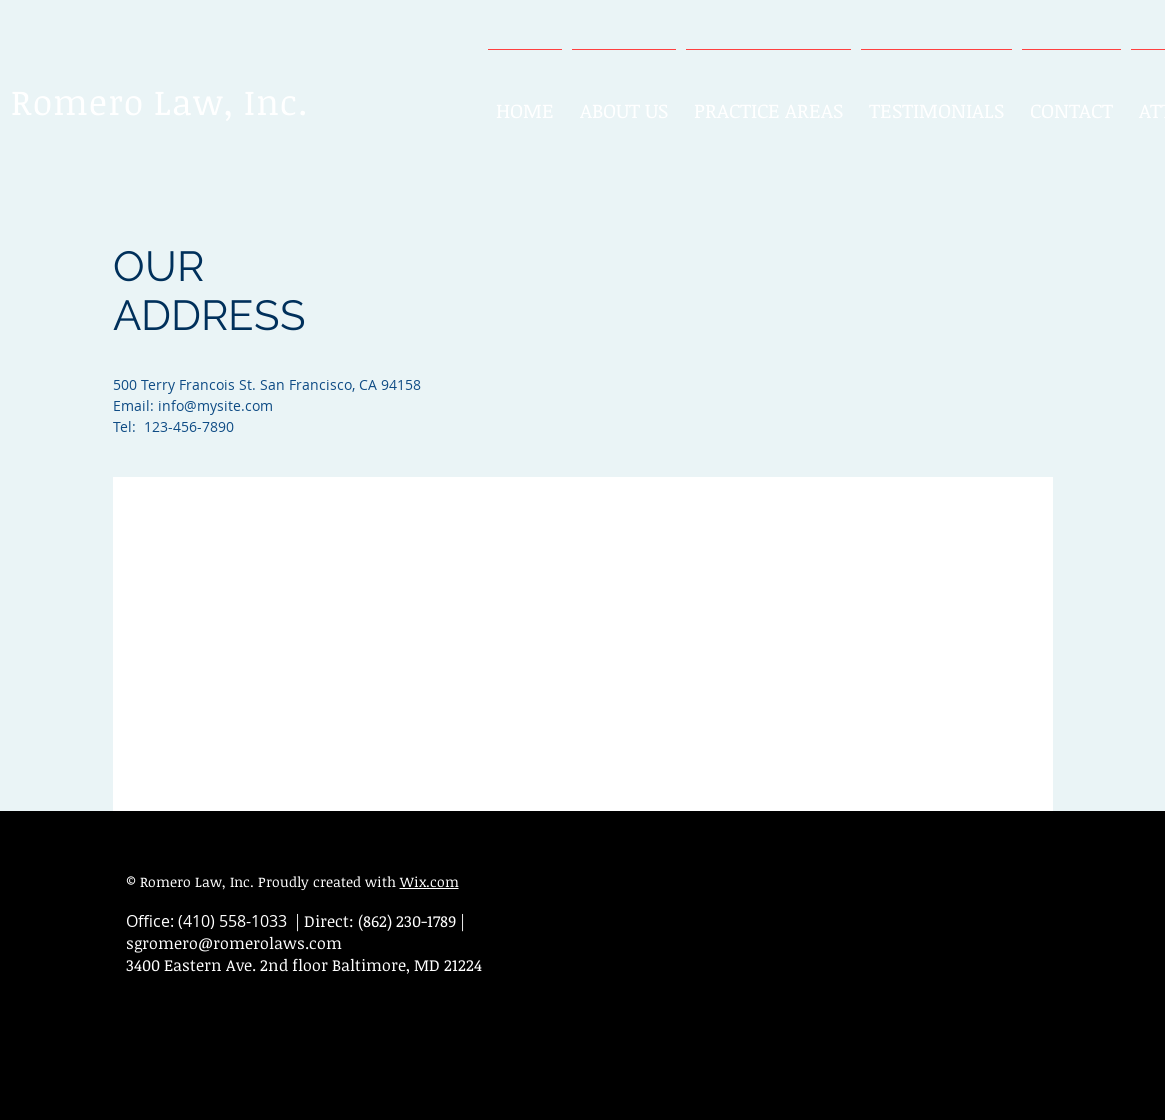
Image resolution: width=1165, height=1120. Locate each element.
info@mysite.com (215, 405)
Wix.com (429, 881)
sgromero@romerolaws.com (234, 943)
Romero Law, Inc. (160, 101)
